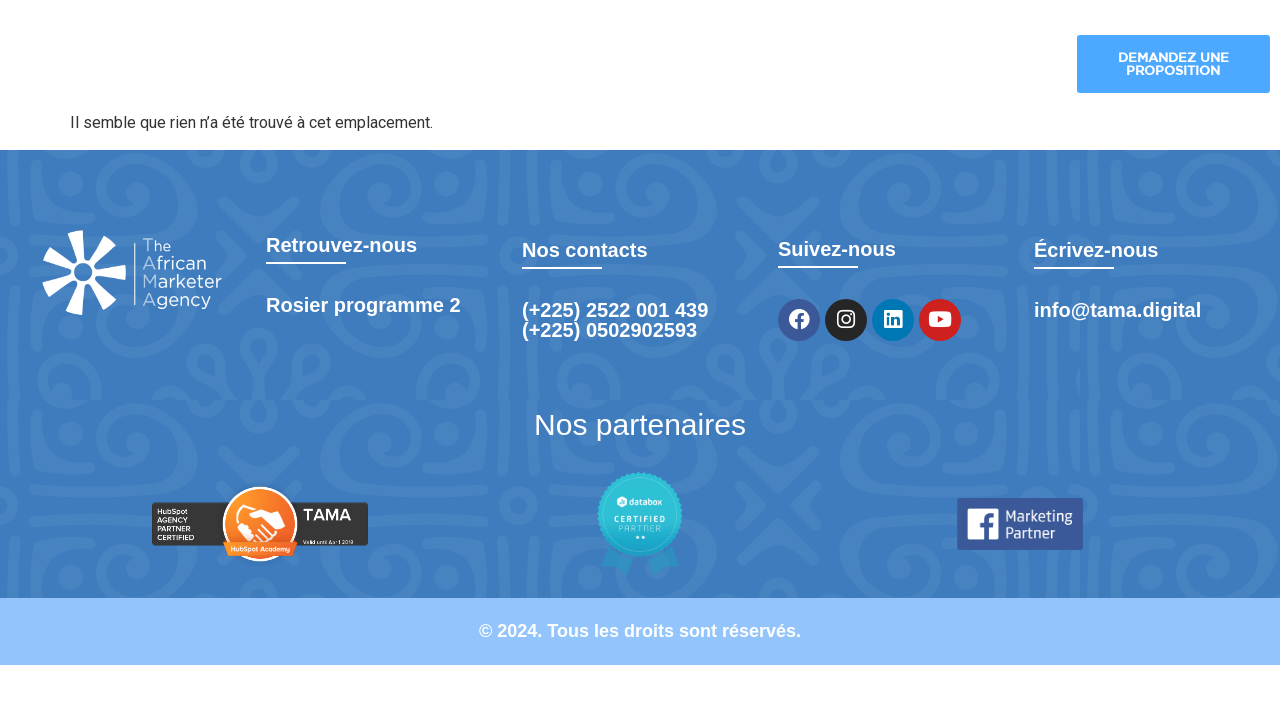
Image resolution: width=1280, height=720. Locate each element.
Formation (999, 65)
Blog (907, 65)
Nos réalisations (808, 65)
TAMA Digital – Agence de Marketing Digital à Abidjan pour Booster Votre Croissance (342, 65)
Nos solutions (544, 65)
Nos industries (674, 65)
